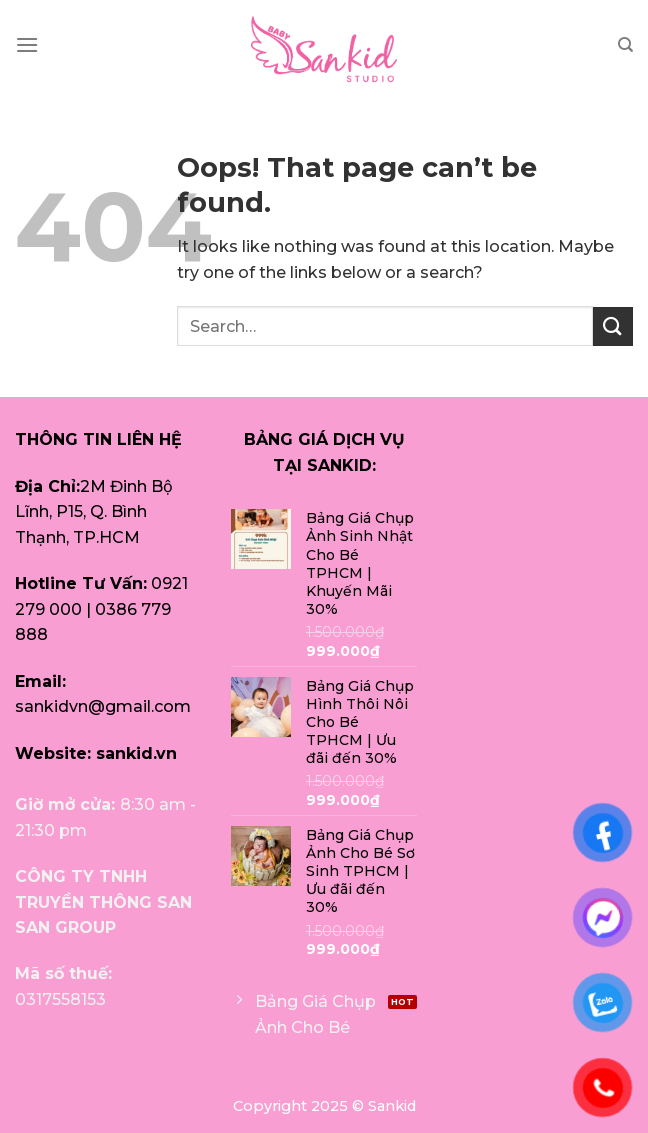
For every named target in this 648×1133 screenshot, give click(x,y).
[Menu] (27, 44)
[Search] (625, 45)
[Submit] (613, 326)
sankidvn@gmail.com (103, 706)
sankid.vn (136, 753)
